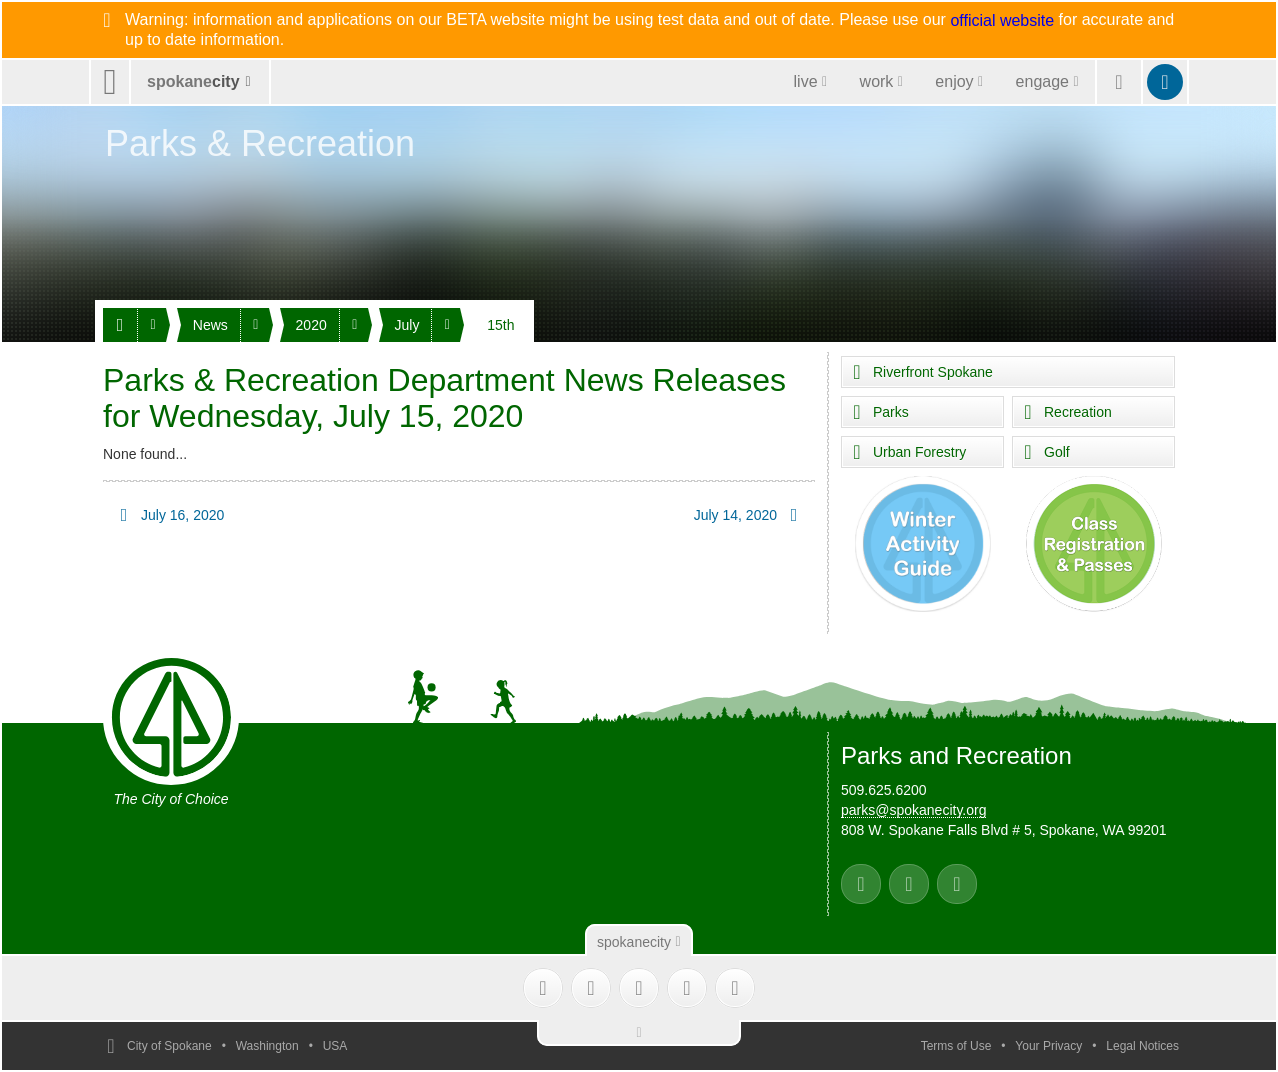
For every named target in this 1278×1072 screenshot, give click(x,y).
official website (1002, 21)
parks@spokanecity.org (913, 810)
